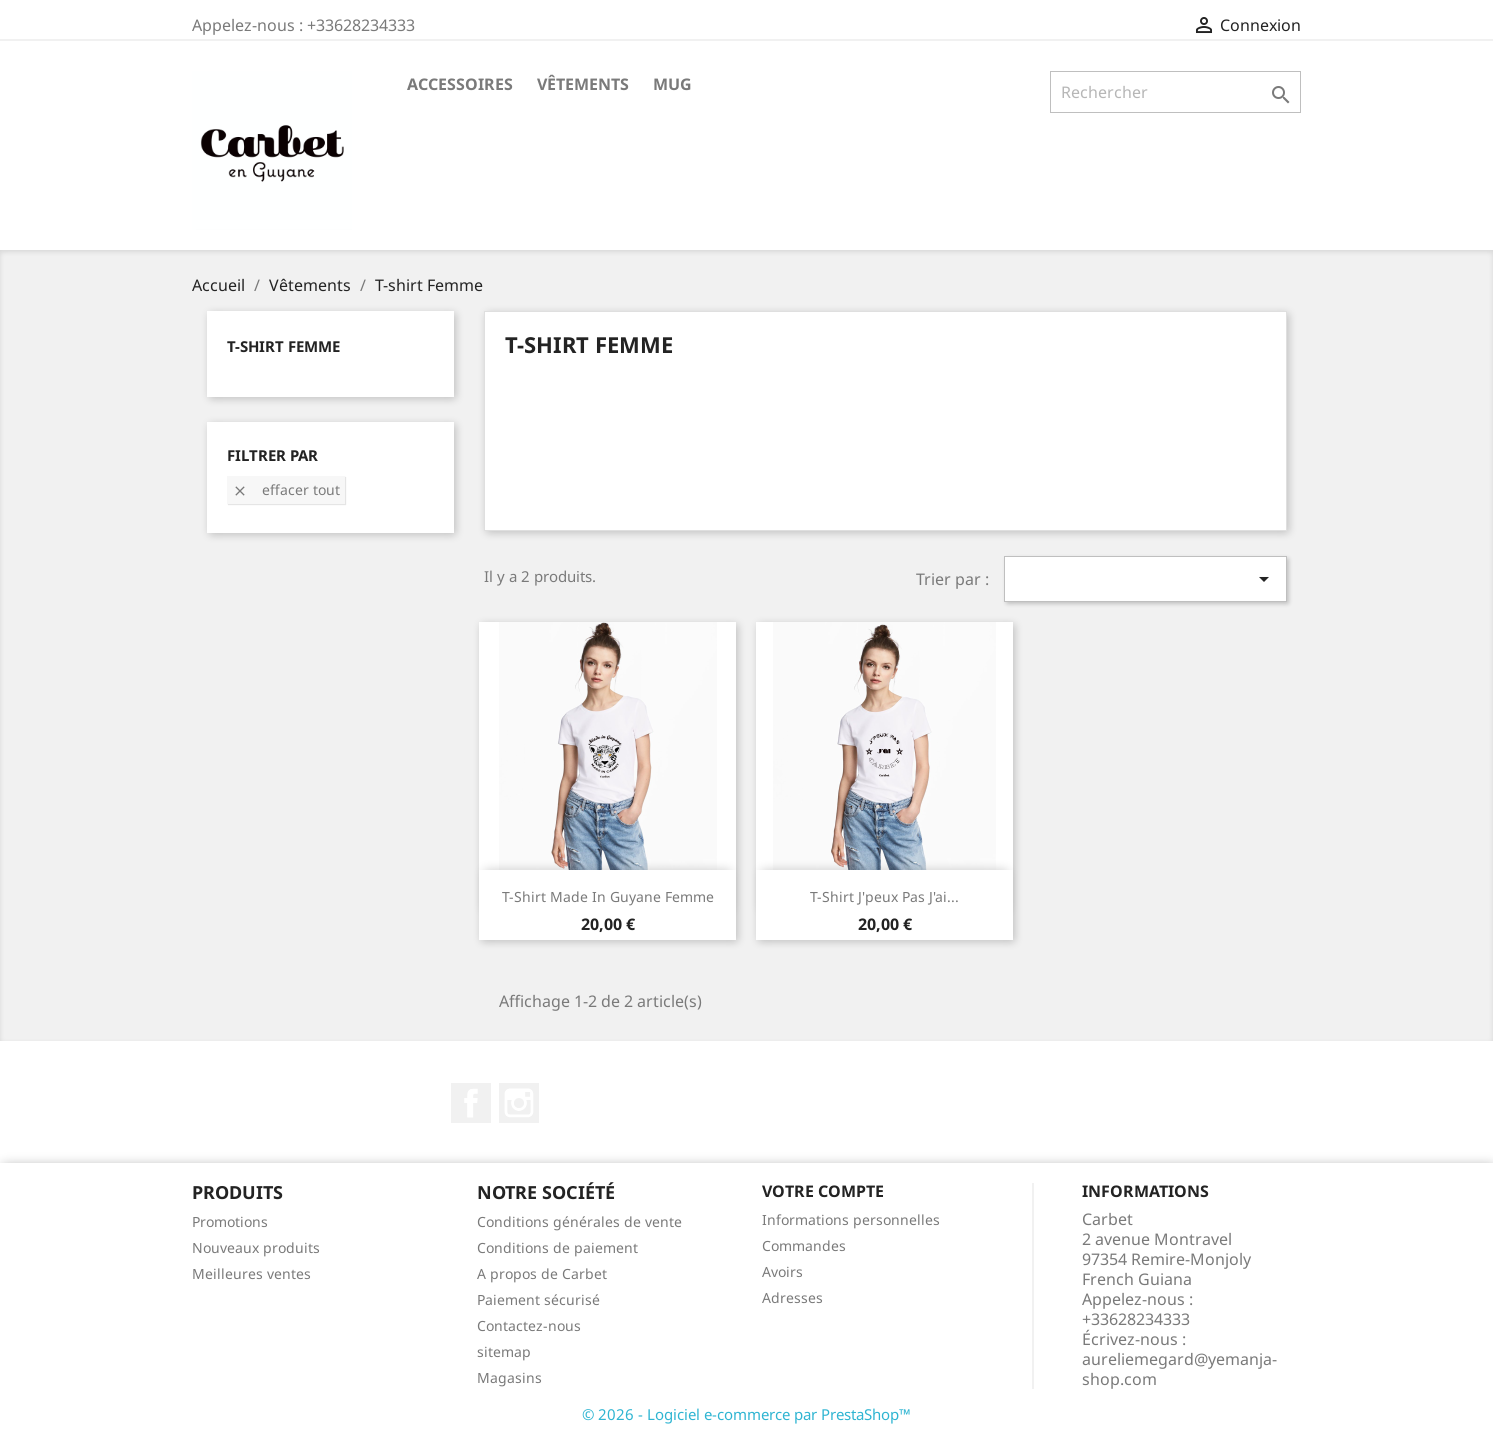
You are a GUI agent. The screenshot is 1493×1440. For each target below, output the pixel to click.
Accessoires (460, 84)
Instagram (519, 1103)
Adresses (792, 1297)
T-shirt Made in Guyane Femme (608, 896)
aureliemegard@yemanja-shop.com (1179, 1369)
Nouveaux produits (256, 1247)
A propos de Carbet (542, 1273)
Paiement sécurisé (538, 1299)
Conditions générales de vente (579, 1221)
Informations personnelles (851, 1219)
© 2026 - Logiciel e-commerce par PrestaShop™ (746, 1414)
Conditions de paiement (557, 1247)
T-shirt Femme (283, 346)
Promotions (230, 1221)
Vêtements (583, 84)
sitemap (504, 1351)
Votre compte (823, 1191)
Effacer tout (286, 489)
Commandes (804, 1245)
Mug (672, 84)
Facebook (471, 1103)
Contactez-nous (529, 1325)
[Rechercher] (1175, 92)
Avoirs (782, 1271)
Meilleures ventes (251, 1273)
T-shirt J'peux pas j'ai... (884, 896)
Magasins (509, 1377)
